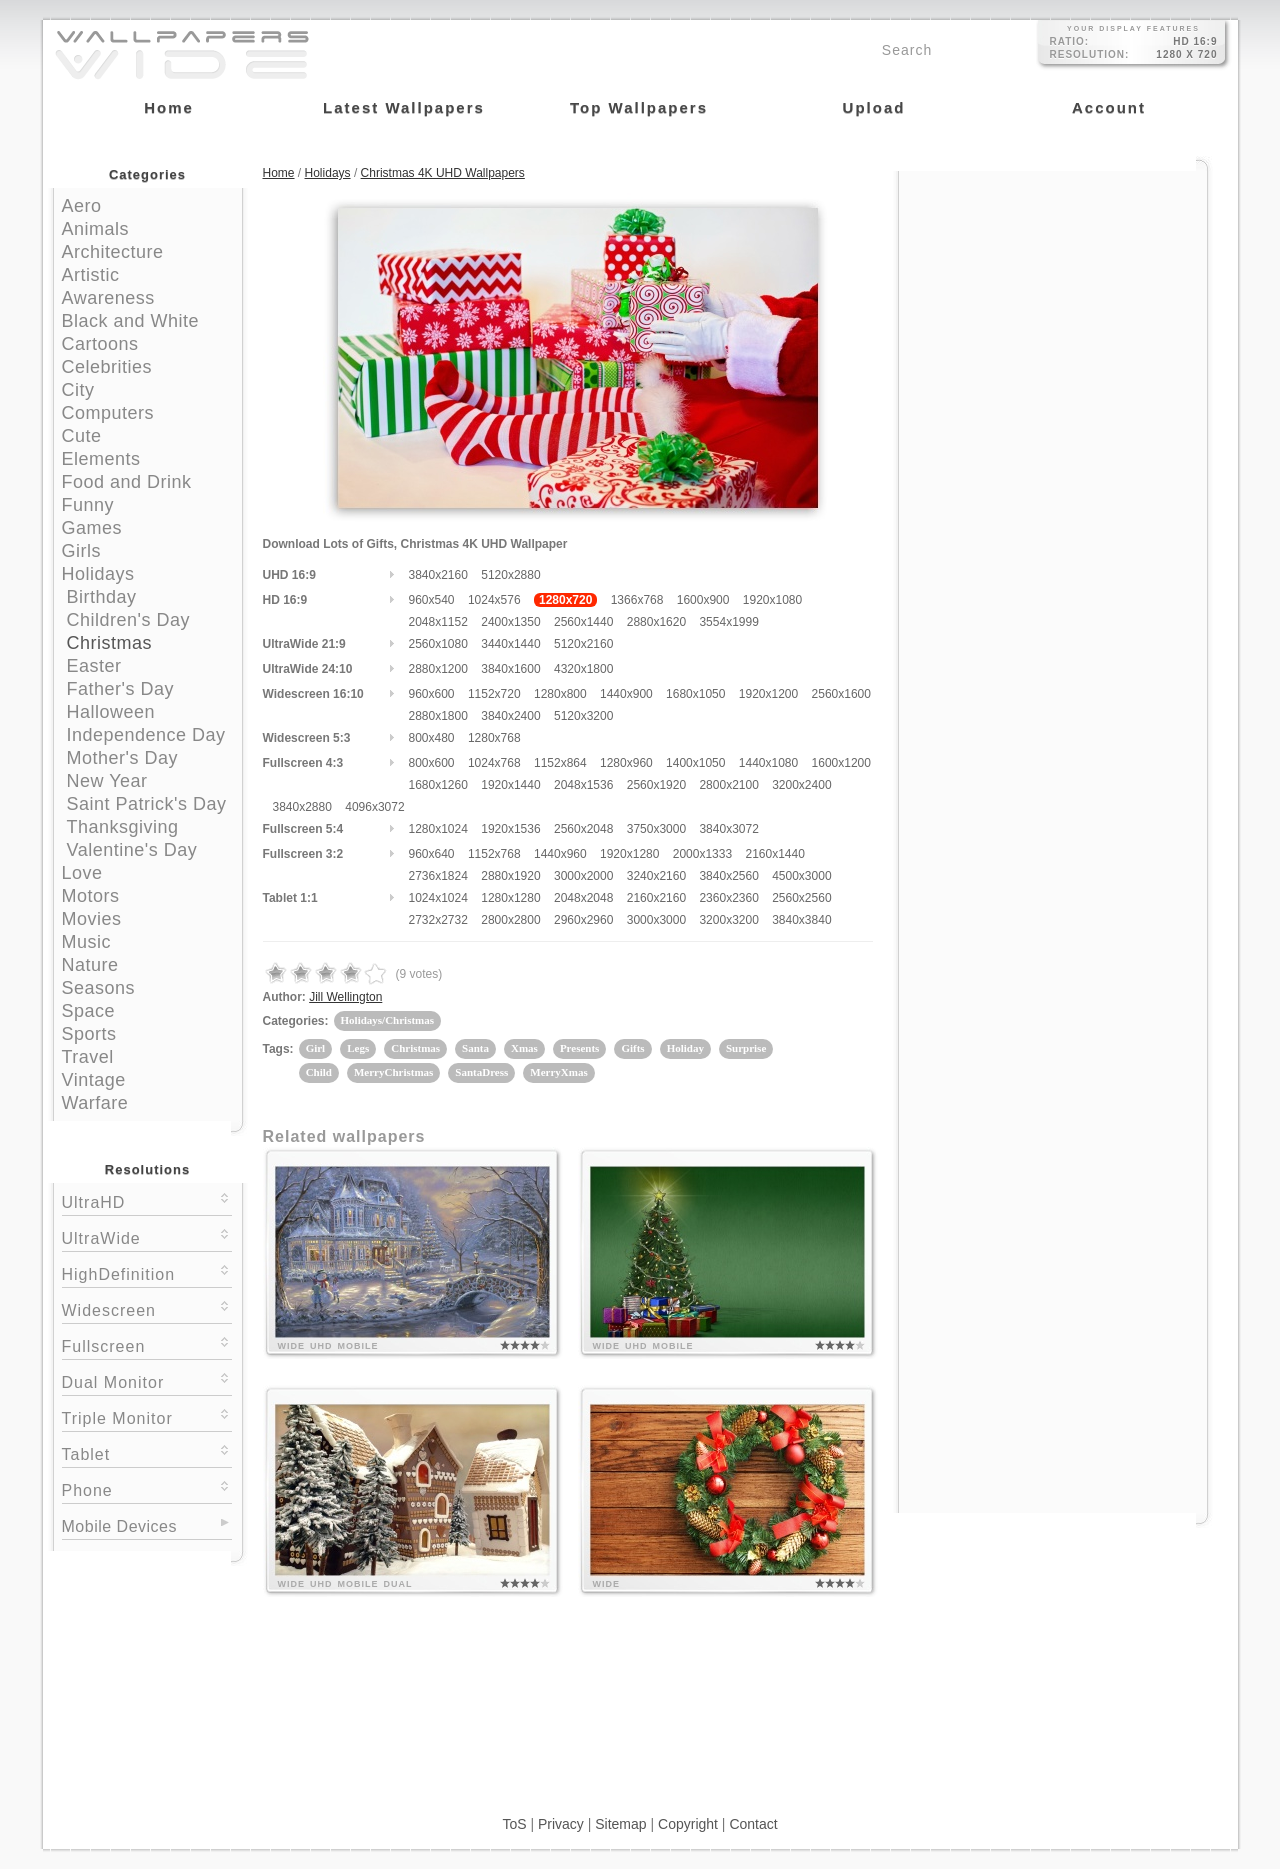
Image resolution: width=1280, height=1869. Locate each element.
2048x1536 (583, 785)
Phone (147, 1488)
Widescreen (147, 1308)
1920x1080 (772, 600)
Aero (82, 206)
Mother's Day (122, 758)
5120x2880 (510, 575)
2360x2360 (728, 898)
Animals (96, 229)
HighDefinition (147, 1272)
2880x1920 (510, 876)
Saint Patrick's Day (147, 804)
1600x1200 (841, 763)
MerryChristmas (393, 1072)
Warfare (95, 1103)
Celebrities (107, 367)
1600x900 (703, 600)
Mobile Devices (119, 1526)
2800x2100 (728, 785)
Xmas (524, 1048)
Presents (580, 1048)
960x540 (432, 600)
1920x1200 (768, 694)
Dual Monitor (147, 1380)
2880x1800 (438, 716)
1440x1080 (768, 763)
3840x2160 (438, 575)
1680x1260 (438, 785)
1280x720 (565, 600)
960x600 (432, 694)
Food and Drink (127, 482)
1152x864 (560, 763)
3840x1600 (510, 669)
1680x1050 (695, 694)
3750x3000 (656, 829)
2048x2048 (583, 898)
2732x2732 (438, 920)
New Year (107, 781)
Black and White (131, 321)
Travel (88, 1057)
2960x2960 (583, 920)
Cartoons (100, 344)
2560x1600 (841, 694)
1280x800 (560, 694)
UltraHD (147, 1200)
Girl (316, 1048)
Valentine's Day (132, 850)
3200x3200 (728, 920)
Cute (82, 436)
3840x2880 (302, 807)
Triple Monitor (147, 1416)
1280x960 (626, 763)
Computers (108, 413)
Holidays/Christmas (388, 1020)
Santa (475, 1048)
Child (319, 1072)
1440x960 (560, 854)
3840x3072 (728, 829)
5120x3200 (583, 716)
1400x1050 (695, 763)
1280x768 (494, 738)
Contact (753, 1824)
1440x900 (626, 694)
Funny (88, 505)
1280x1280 (510, 898)
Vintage (94, 1080)
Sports (89, 1034)
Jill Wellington (345, 997)
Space (89, 1011)
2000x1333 (702, 854)
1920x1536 (510, 829)
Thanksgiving (123, 827)
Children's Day (128, 620)
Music (87, 942)
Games (92, 528)
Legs (358, 1048)
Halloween (111, 712)
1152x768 (494, 854)
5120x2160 (583, 644)
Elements (101, 459)
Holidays (98, 574)
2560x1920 (656, 785)
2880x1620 (656, 622)
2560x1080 (438, 644)
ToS (514, 1824)
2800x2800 (510, 920)
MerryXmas (558, 1072)
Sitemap (620, 1824)
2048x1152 (438, 622)
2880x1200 (438, 669)
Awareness (108, 298)
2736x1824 (438, 876)
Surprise (746, 1048)
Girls (82, 551)
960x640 (432, 854)
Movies (92, 919)
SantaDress (481, 1072)
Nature (90, 965)
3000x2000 (583, 876)
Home (279, 173)
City (78, 390)
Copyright (688, 1824)
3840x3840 (801, 920)
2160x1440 (774, 854)
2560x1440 (583, 622)
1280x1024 (438, 829)
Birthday (102, 597)
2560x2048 (583, 829)
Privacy (561, 1824)
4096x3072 (374, 807)
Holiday (685, 1048)
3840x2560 (728, 876)
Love (82, 873)
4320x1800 (583, 669)
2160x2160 (656, 898)
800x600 (432, 763)
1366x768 (637, 600)
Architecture (113, 252)
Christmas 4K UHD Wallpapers (443, 173)
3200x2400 (801, 785)
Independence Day (146, 735)
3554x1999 (728, 622)
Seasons (99, 988)
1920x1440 (510, 785)
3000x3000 (656, 920)
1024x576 (494, 600)
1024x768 (494, 763)
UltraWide (147, 1236)
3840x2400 (510, 716)
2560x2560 (801, 898)
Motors (91, 896)
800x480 (432, 738)
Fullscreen (147, 1344)
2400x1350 (510, 622)
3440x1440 (510, 644)
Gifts (632, 1048)
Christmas (110, 643)
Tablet (147, 1452)
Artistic (91, 275)
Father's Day (120, 689)
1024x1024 (438, 898)
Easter (94, 666)
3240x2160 (656, 876)
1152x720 (494, 694)
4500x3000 (801, 876)
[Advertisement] (1053, 297)
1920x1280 (629, 854)
